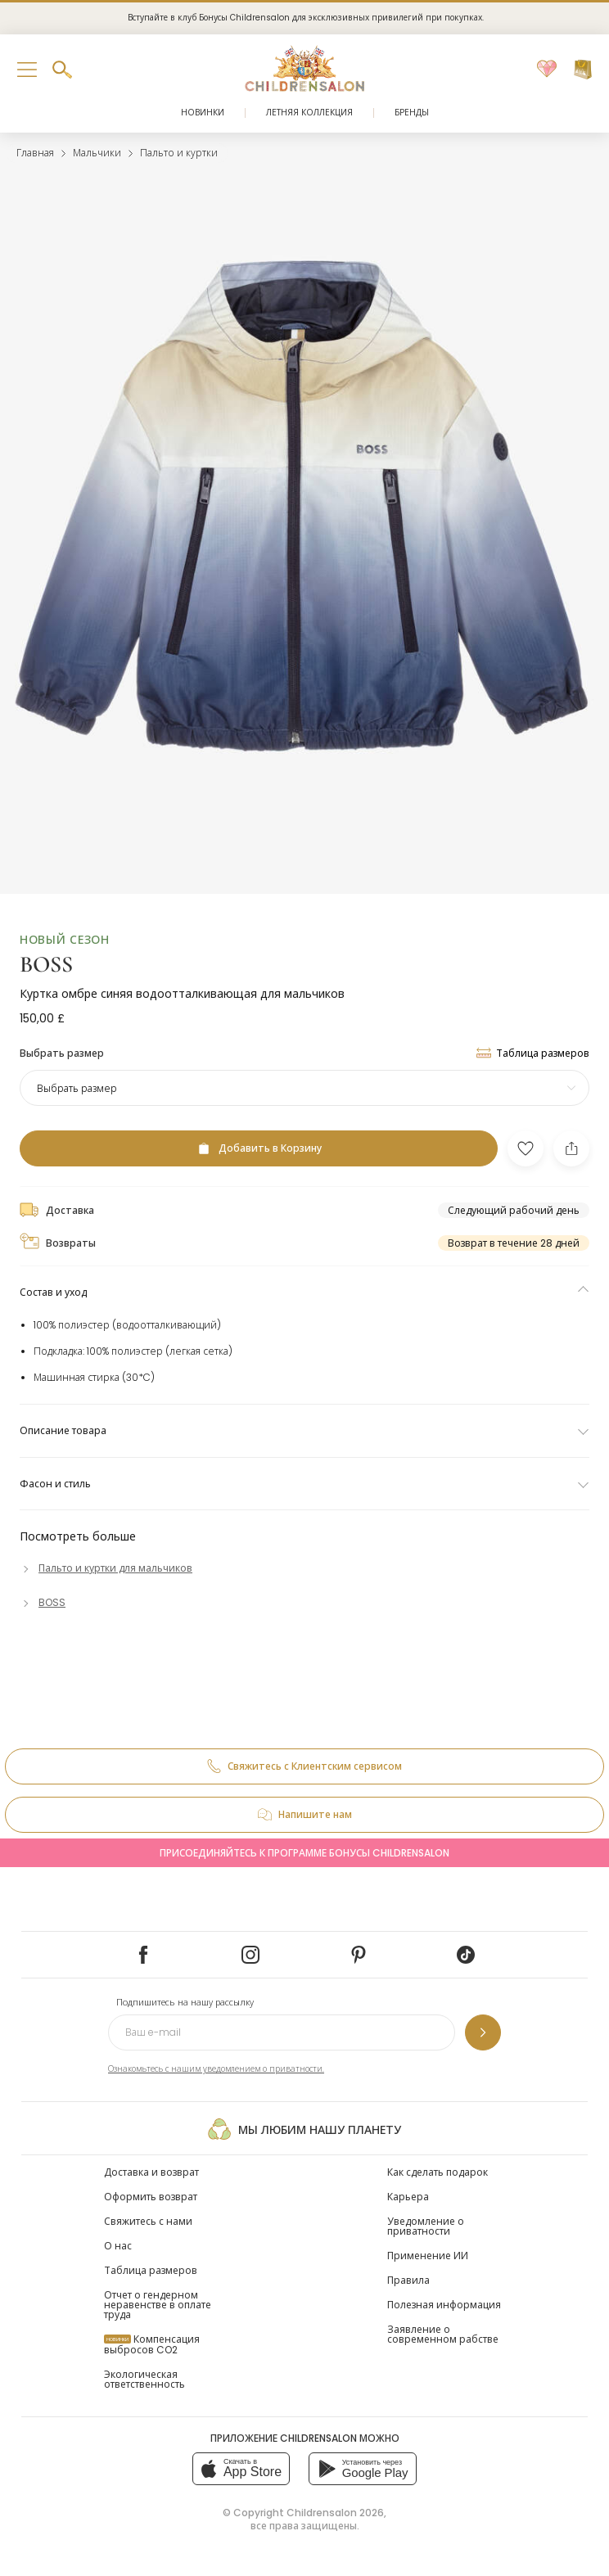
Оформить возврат (150, 2197)
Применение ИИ (427, 2255)
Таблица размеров (150, 2270)
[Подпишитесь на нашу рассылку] (483, 2032)
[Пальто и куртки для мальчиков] (106, 1568)
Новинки (202, 112)
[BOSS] (42, 1602)
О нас (118, 2246)
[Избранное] (547, 69)
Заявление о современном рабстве (442, 2334)
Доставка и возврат (151, 2172)
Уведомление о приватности (425, 2226)
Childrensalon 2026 (335, 2513)
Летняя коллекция (309, 112)
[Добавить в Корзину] (259, 1148)
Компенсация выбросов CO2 (152, 2344)
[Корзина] (583, 69)
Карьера (408, 2197)
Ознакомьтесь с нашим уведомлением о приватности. (216, 2069)
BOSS (46, 964)
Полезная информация (444, 2305)
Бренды (412, 112)
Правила (408, 2280)
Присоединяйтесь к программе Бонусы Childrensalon (304, 1853)
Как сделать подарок (437, 2172)
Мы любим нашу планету (304, 2129)
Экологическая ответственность (144, 2379)
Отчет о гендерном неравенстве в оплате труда (157, 2304)
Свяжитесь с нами (148, 2221)
